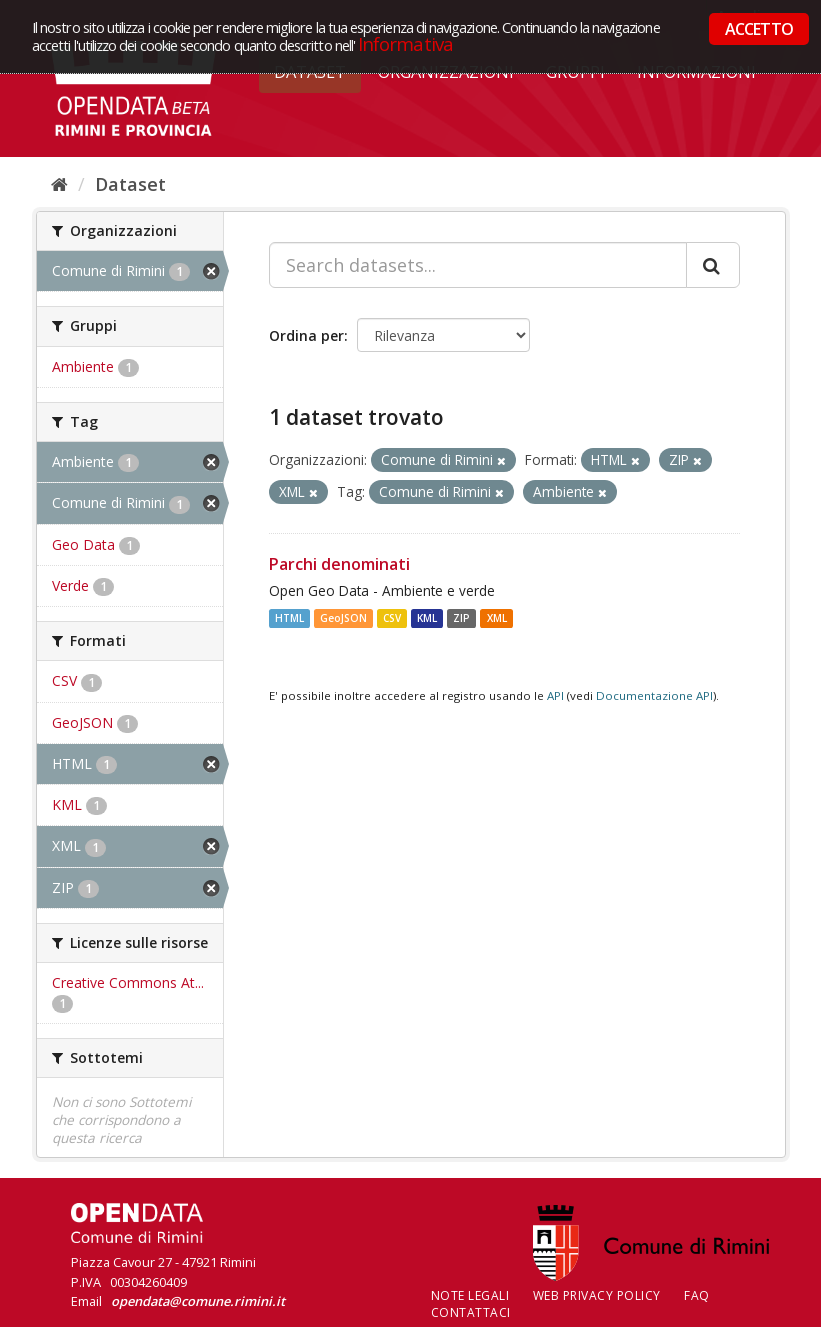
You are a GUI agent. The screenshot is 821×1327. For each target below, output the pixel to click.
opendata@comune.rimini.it (198, 1301)
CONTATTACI (471, 1312)
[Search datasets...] (478, 265)
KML (427, 618)
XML (497, 618)
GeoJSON (343, 618)
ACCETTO (759, 29)
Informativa (405, 43)
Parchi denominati (339, 564)
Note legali (470, 1295)
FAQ (697, 1295)
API (555, 695)
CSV (392, 618)
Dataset (130, 184)
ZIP (461, 618)
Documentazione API (654, 695)
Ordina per (306, 335)
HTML (289, 618)
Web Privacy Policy (597, 1295)
